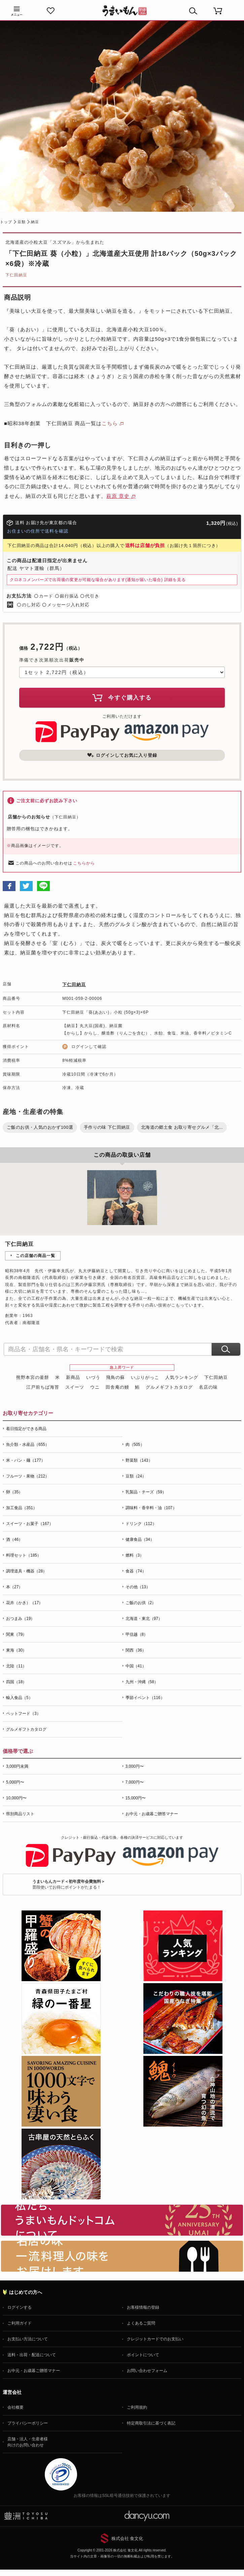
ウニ (95, 1387)
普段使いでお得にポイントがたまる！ (68, 1884)
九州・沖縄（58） (142, 1682)
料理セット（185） (23, 1555)
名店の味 (208, 1387)
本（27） (14, 1587)
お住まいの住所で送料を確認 (37, 531)
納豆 (35, 222)
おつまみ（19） (20, 1618)
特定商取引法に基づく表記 (151, 2423)
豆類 (22, 222)
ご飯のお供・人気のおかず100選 (40, 1127)
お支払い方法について (27, 2339)
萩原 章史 (118, 496)
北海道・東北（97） (144, 1618)
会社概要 (15, 2407)
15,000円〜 (136, 1798)
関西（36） (136, 1650)
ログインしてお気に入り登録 (122, 755)
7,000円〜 (135, 1782)
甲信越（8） (137, 1634)
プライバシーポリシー (27, 2423)
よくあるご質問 (141, 2323)
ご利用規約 (137, 2407)
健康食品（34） (140, 1539)
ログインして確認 (88, 1046)
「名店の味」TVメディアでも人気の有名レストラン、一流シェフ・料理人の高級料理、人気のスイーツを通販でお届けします (122, 2256)
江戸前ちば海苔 (42, 1387)
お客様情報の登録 (143, 2307)
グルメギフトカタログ (169, 1387)
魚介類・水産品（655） (27, 1444)
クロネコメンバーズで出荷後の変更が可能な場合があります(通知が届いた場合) (97, 579)
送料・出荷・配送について (31, 2354)
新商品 (73, 1377)
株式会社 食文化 (127, 2538)
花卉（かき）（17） (24, 1602)
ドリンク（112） (141, 1523)
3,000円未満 (17, 1766)
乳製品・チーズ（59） (146, 1492)
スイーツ (74, 1387)
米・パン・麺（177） (25, 1460)
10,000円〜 (16, 1798)
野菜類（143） (139, 1460)
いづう (93, 1377)
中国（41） (136, 1666)
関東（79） (16, 1634)
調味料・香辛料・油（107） (151, 1507)
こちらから (84, 863)
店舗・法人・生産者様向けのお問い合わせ (27, 2442)
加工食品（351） (21, 1507)
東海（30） (16, 1650)
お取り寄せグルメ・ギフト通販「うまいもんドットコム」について (122, 2220)
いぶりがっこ (145, 1377)
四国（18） (16, 1682)
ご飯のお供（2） (141, 1602)
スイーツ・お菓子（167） (29, 1523)
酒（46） (14, 1539)
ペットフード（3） (23, 1713)
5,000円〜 (15, 1782)
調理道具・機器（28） (26, 1571)
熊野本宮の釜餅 (32, 1377)
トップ (6, 222)
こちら (110, 423)
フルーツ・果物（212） (27, 1476)
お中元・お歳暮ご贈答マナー (152, 1813)
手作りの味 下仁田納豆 (107, 1127)
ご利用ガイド (19, 2323)
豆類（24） (136, 1476)
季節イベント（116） (145, 1697)
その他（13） (138, 1587)
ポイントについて (143, 2354)
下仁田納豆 (16, 275)
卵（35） (14, 1492)
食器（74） (136, 1571)
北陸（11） (16, 1666)
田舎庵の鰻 (117, 1387)
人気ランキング (181, 1377)
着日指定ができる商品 (26, 1428)
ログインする (19, 2307)
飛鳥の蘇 (115, 1377)
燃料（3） (135, 1555)
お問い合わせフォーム (147, 2370)
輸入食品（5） (19, 1697)
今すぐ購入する (122, 697)
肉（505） (135, 1444)
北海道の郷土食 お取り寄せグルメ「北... (182, 1127)
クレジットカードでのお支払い (155, 2339)
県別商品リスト (20, 1813)
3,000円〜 (135, 1766)
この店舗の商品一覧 (35, 1255)
